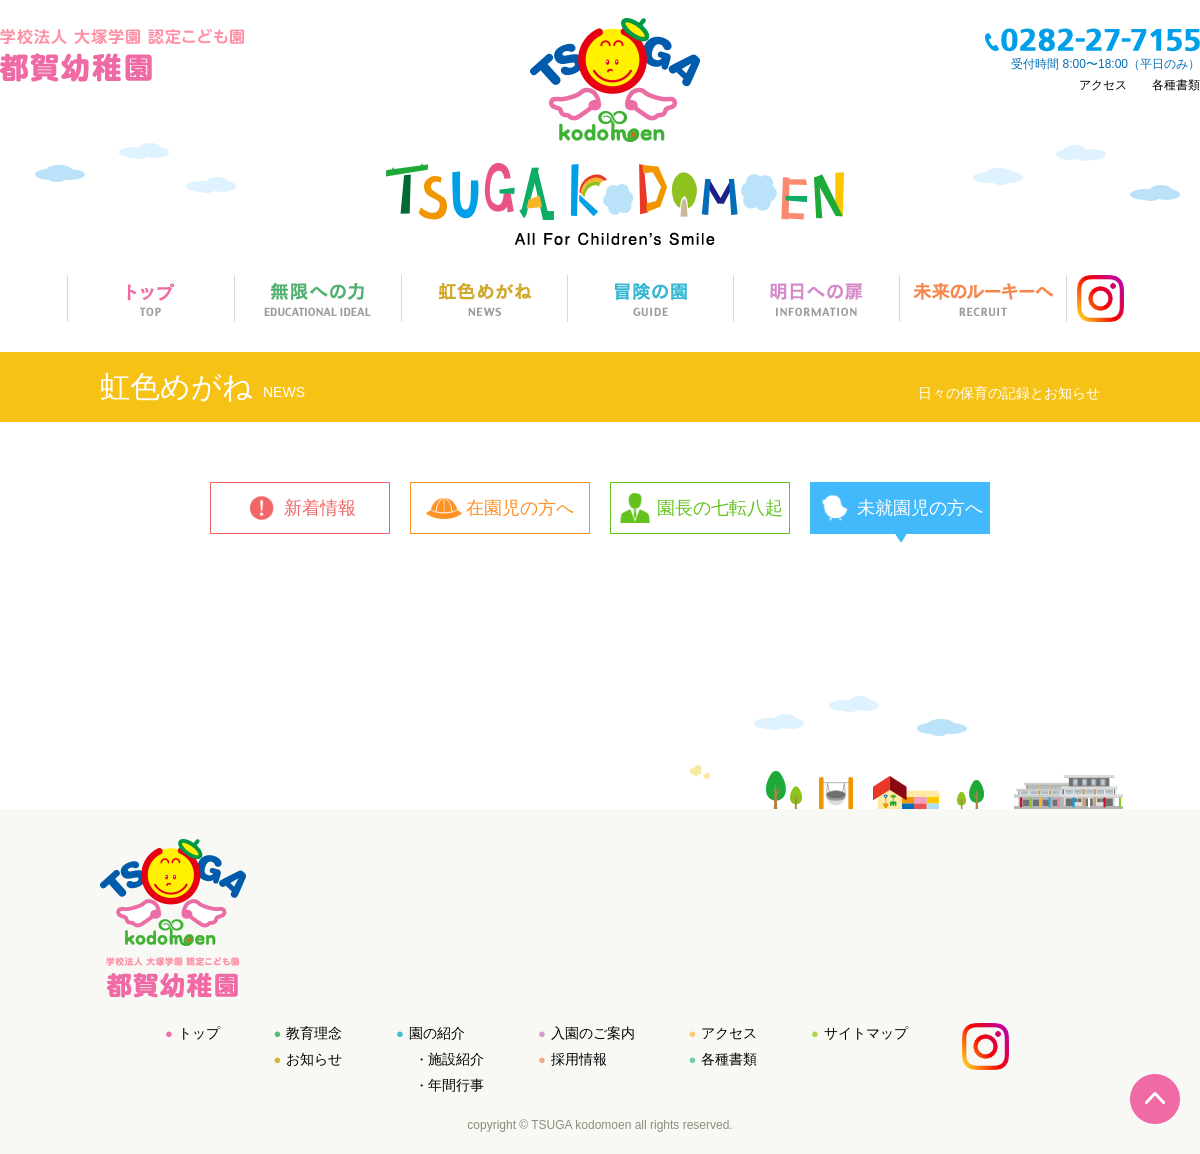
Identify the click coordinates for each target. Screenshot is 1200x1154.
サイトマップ (866, 1033)
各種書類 (1176, 85)
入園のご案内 (593, 1033)
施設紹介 (456, 1059)
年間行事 (456, 1085)
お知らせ (314, 1059)
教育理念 (314, 1033)
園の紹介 (437, 1033)
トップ (199, 1033)
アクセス (1103, 85)
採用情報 (579, 1059)
